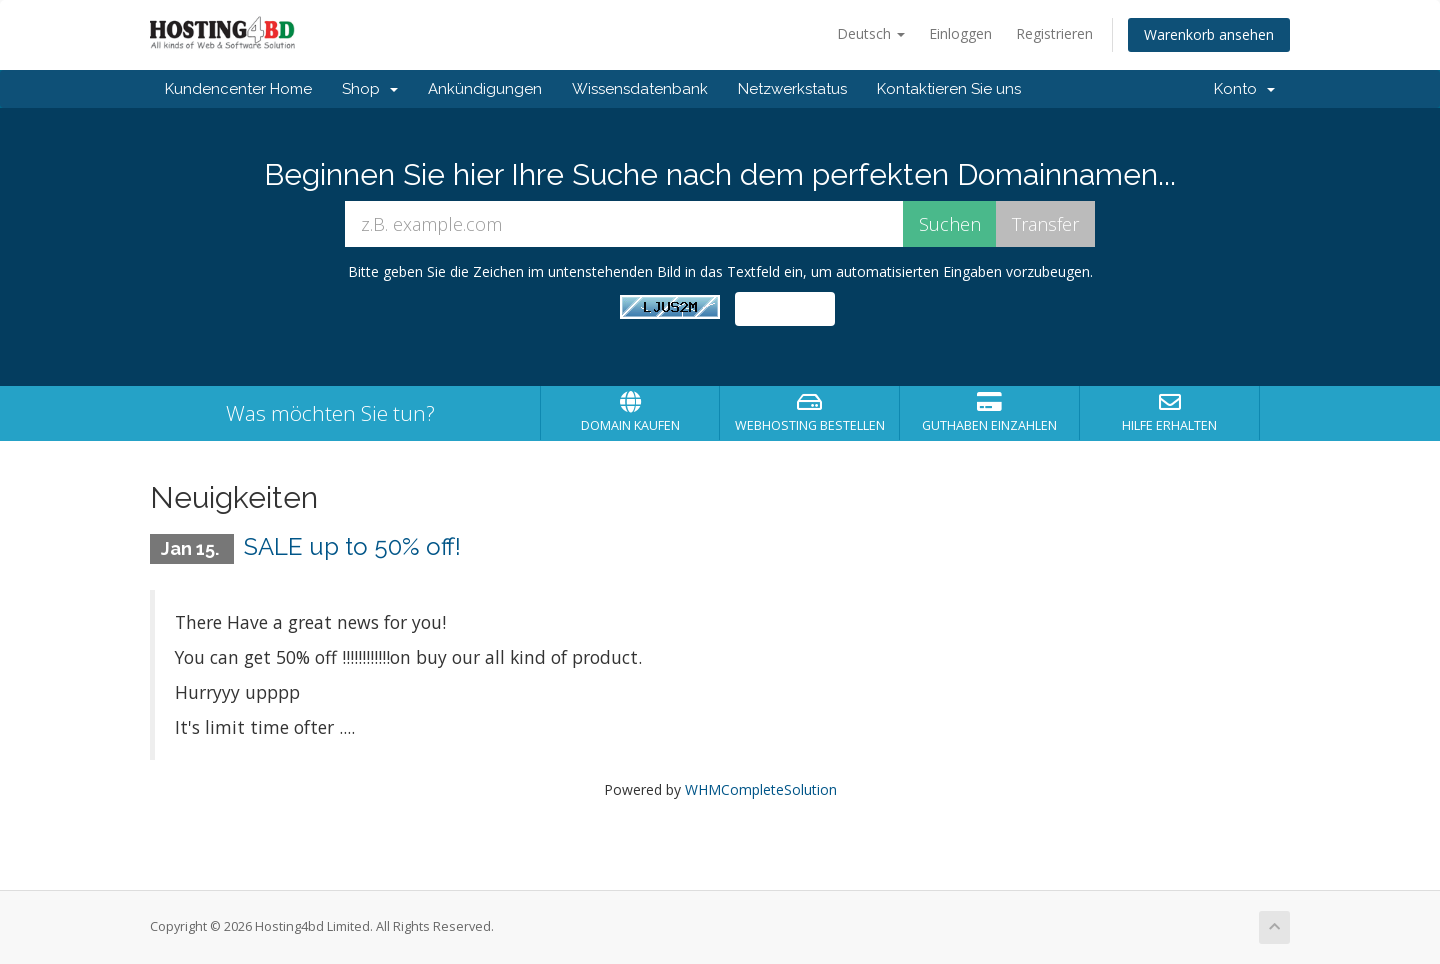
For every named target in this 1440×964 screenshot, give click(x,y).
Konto (1244, 89)
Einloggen (960, 33)
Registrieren (1054, 33)
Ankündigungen (485, 89)
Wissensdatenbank (640, 89)
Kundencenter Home (238, 89)
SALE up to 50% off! (352, 546)
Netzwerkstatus (792, 89)
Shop (370, 89)
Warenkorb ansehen (1209, 34)
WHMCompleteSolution (761, 789)
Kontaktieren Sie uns (949, 89)
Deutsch (871, 33)
